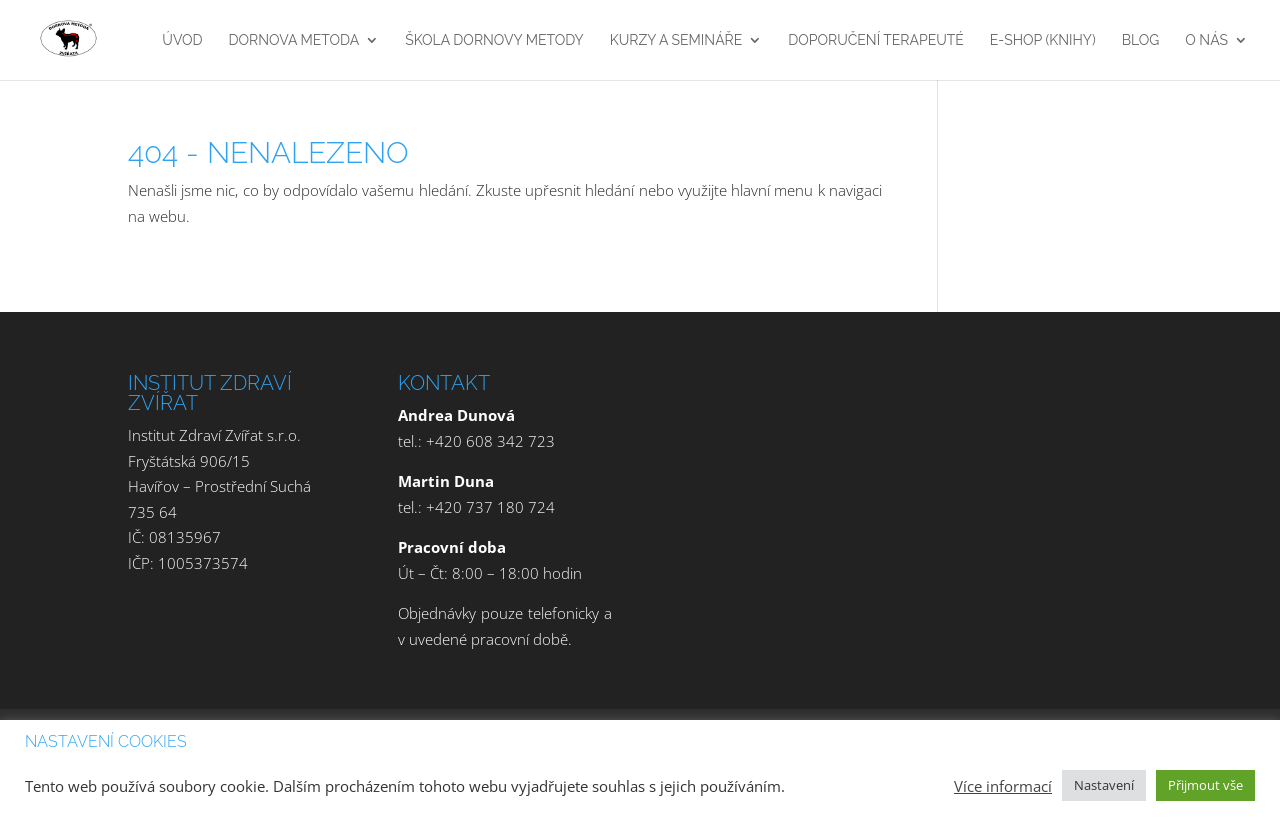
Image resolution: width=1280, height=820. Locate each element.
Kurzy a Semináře (676, 40)
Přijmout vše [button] (1205, 785)
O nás (1206, 40)
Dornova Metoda (294, 40)
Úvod (182, 40)
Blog (1141, 40)
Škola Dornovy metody (494, 40)
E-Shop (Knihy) (1043, 40)
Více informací (1003, 786)
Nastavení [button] (1104, 785)
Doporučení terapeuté (876, 40)
